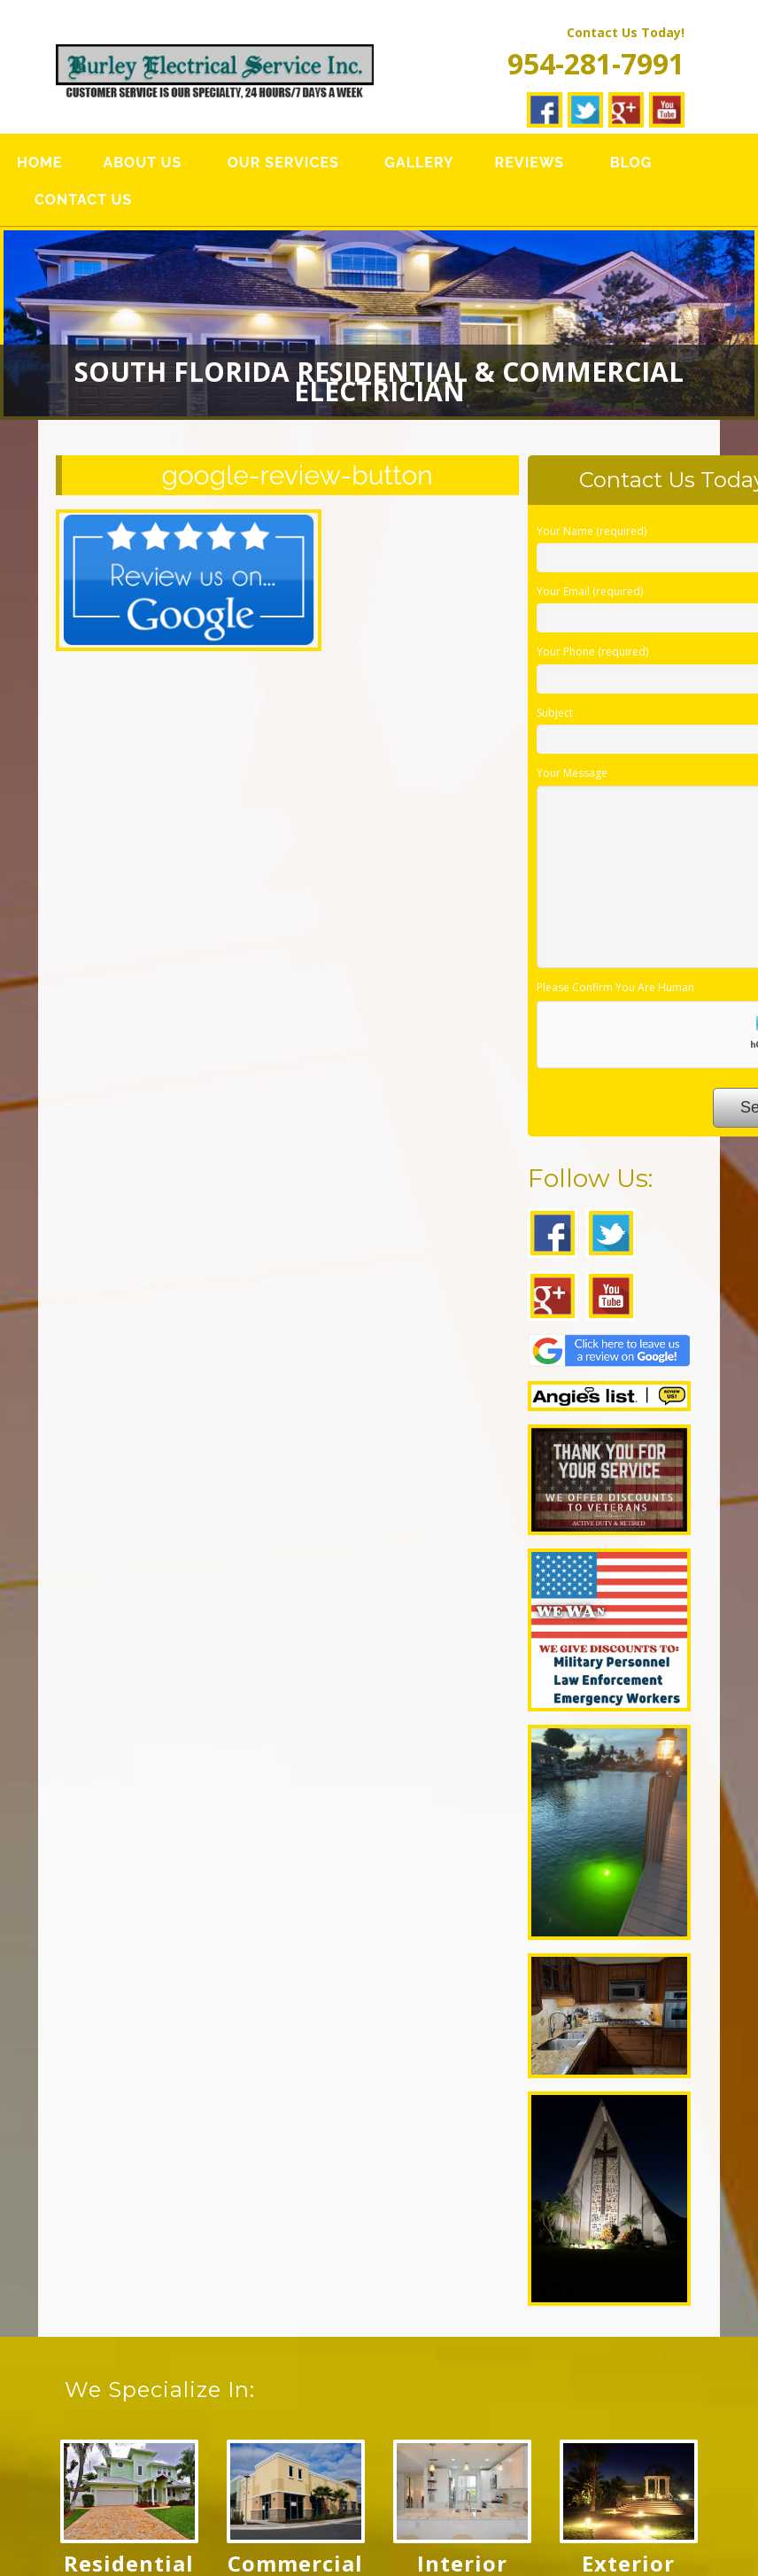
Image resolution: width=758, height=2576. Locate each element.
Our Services (283, 162)
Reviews (530, 162)
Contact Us (83, 199)
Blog (631, 162)
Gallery (418, 162)
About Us (142, 162)
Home (39, 162)
